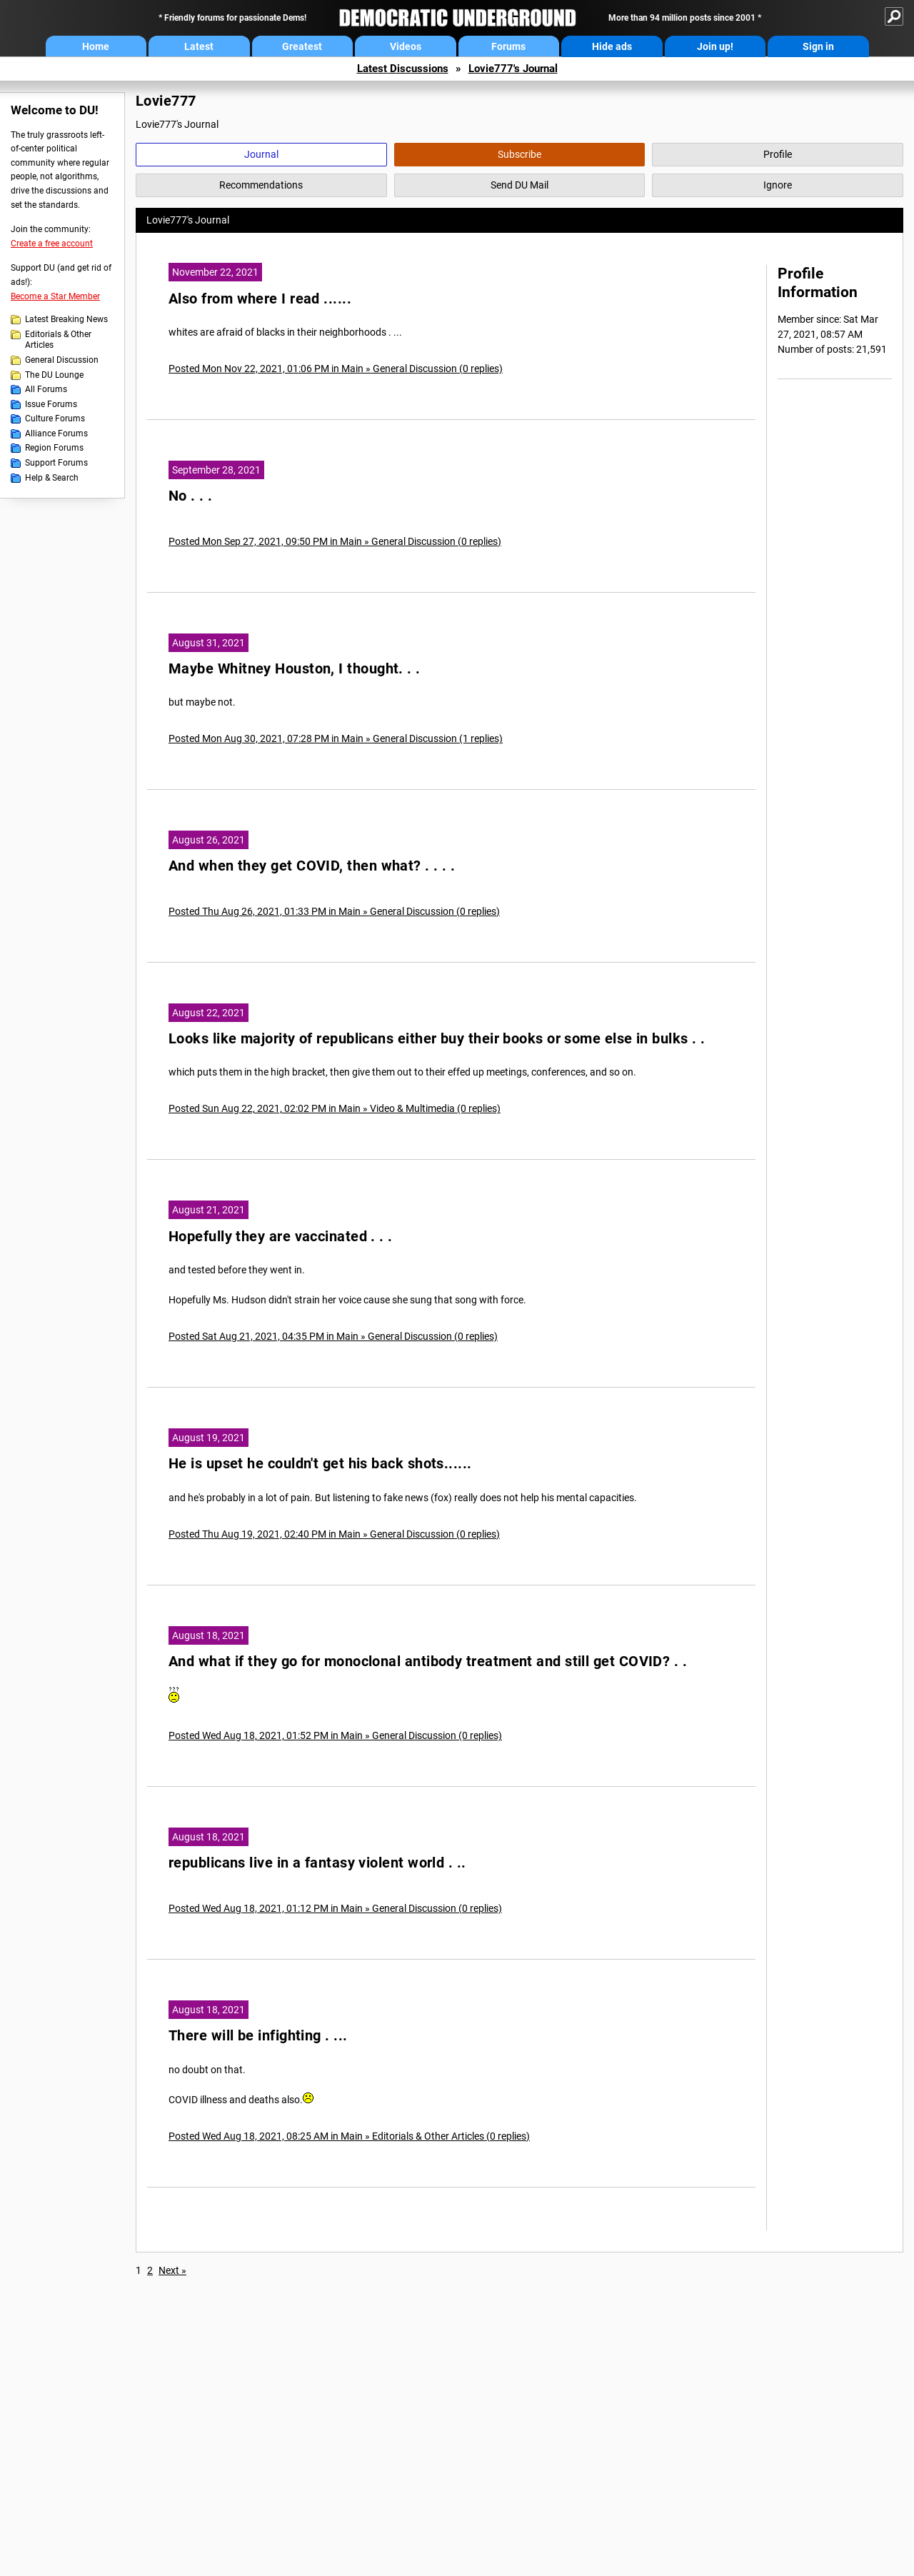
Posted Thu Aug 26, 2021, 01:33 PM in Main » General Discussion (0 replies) (334, 911)
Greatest (302, 46)
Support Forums (56, 463)
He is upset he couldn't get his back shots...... (320, 1463)
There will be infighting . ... (258, 2036)
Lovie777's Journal (513, 68)
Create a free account (52, 244)
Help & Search (52, 478)
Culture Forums (55, 419)
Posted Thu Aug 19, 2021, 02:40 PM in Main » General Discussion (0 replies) (334, 1534)
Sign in (818, 46)
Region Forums (54, 448)
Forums (508, 46)
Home (95, 46)
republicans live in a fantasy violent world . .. (317, 1863)
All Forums (46, 389)
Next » (172, 2270)
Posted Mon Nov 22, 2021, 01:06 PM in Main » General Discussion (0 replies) (336, 368)
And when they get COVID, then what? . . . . (312, 866)
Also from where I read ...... (260, 299)
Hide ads (612, 46)
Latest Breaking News (66, 319)
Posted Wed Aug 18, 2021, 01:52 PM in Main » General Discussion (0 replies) (335, 1735)
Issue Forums (51, 404)
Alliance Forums (56, 433)
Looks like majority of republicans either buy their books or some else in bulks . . (437, 1039)
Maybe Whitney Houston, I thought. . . (295, 669)
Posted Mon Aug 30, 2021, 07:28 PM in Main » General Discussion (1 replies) (336, 738)
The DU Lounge (54, 375)
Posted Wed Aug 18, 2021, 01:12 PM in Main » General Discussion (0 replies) (335, 1908)
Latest (199, 46)
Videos (405, 46)
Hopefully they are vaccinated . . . (281, 1236)
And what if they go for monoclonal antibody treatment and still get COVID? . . (428, 1661)
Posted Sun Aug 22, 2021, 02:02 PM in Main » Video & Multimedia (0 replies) (335, 1108)
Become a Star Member (55, 296)
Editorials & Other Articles (58, 340)
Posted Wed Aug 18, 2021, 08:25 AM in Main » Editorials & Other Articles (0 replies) (349, 2136)
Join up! (715, 46)
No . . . (191, 496)
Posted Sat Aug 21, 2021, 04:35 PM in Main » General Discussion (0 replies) (333, 1336)
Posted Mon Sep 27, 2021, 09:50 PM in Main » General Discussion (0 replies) (335, 541)
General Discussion (62, 360)
